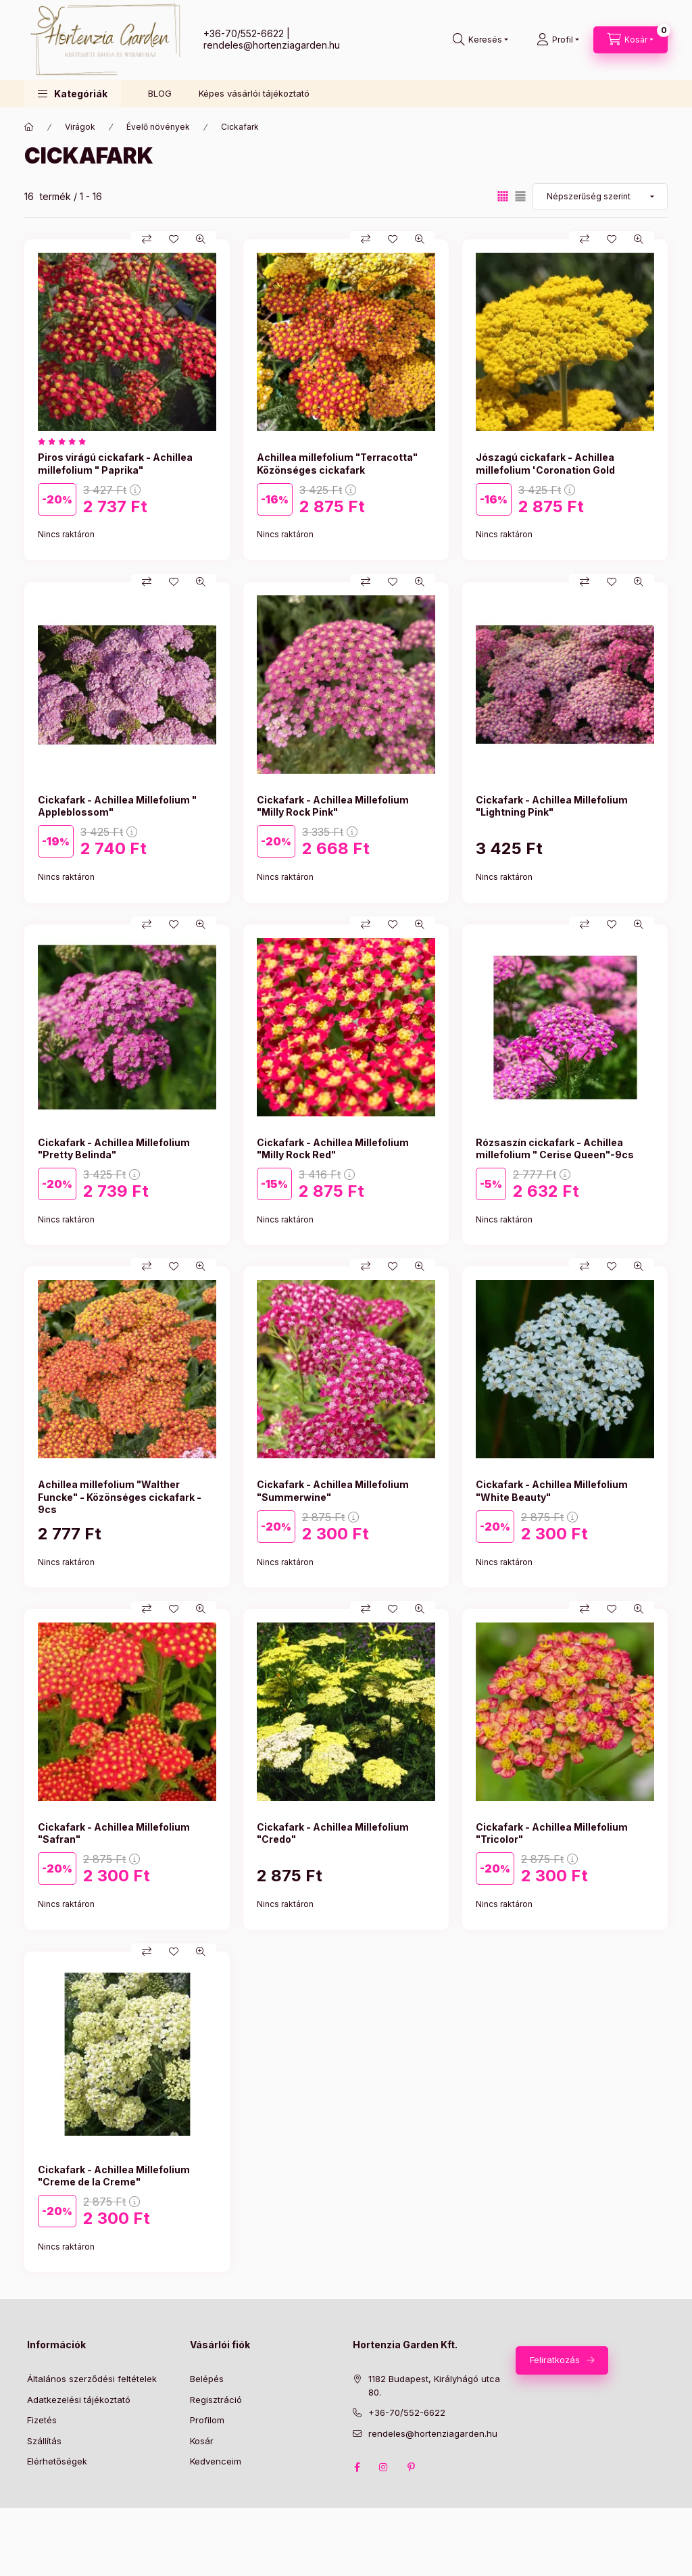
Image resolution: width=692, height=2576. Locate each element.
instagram (383, 2467)
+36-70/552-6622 (243, 33)
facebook (356, 2467)
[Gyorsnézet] (200, 239)
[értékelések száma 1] (65, 441)
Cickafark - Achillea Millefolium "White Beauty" (552, 1490)
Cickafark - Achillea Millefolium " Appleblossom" (117, 806)
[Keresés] (480, 39)
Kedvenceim (215, 2461)
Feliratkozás (555, 2359)
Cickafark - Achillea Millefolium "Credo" (333, 1833)
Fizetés (42, 2419)
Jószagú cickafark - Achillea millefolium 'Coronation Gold (545, 463)
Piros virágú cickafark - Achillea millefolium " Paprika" (115, 463)
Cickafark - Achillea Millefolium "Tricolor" (552, 1833)
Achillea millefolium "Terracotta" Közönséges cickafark (337, 463)
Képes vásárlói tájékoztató (254, 93)
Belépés (207, 2378)
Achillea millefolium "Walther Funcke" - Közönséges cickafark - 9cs (119, 1496)
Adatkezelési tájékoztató (78, 2399)
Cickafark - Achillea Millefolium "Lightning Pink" (552, 806)
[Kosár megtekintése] (630, 39)
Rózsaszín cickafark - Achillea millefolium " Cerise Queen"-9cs (555, 1148)
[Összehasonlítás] (146, 239)
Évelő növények (158, 127)
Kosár (202, 2440)
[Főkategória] (29, 127)
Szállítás (44, 2440)
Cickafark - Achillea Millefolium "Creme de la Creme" (114, 2175)
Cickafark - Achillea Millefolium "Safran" (114, 1833)
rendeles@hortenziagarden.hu (271, 45)
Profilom (207, 2419)
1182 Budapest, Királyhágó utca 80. (434, 2385)
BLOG (160, 93)
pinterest (410, 2467)
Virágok (80, 127)
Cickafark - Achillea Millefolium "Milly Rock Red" (333, 1148)
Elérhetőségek (57, 2461)
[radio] (520, 196)
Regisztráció (216, 2399)
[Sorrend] (600, 196)
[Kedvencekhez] (173, 239)
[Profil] (557, 39)
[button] (72, 93)
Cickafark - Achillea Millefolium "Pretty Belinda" (114, 1148)
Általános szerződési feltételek (92, 2378)
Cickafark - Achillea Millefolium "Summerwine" (333, 1490)
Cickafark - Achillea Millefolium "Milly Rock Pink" (333, 806)
